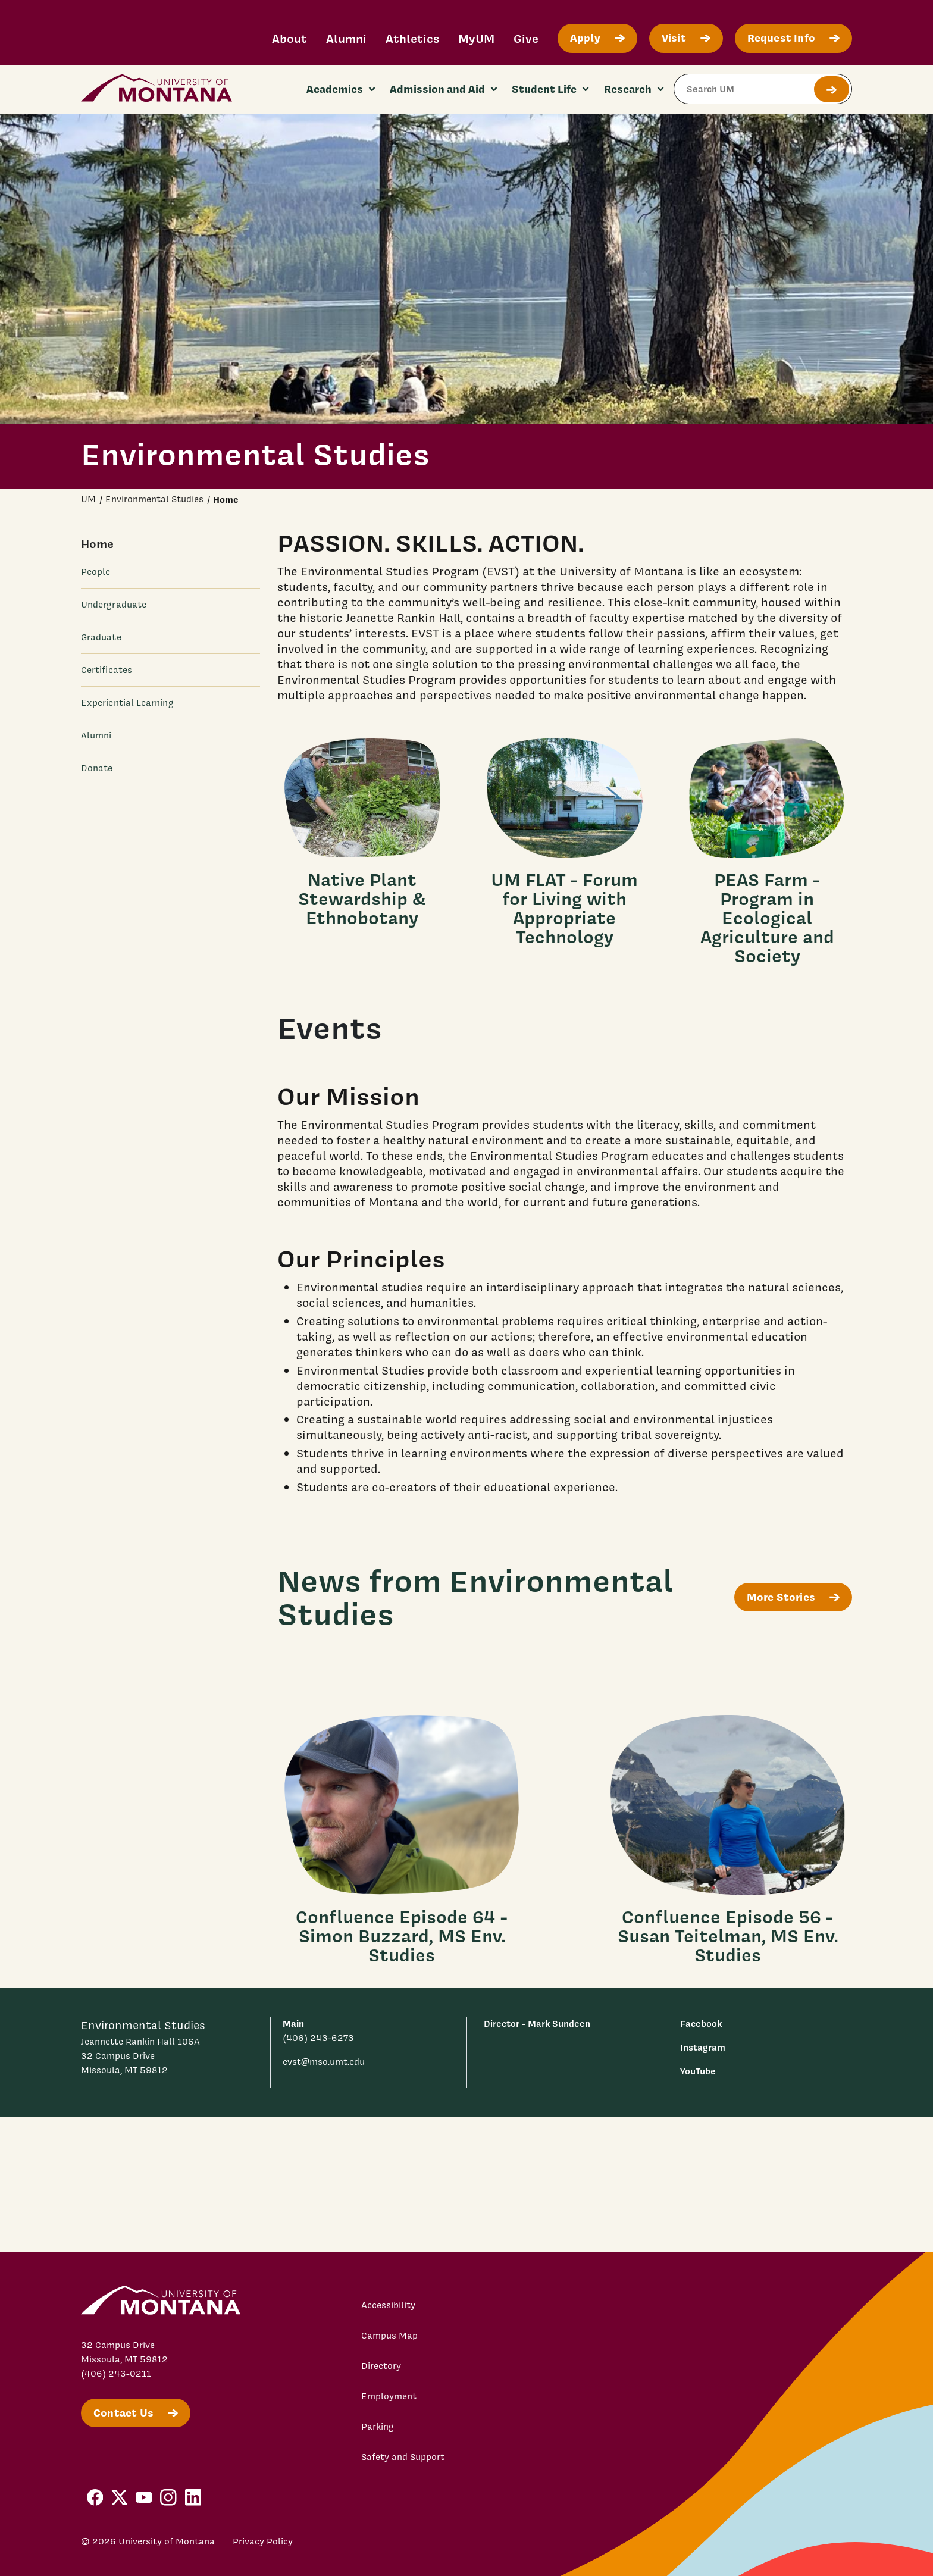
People (95, 572)
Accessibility (388, 2305)
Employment (389, 2396)
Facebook (701, 2023)
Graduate (101, 637)
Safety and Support (402, 2457)
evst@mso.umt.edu (324, 2062)
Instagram (702, 2047)
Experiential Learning (127, 703)
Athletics (412, 38)
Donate (96, 768)
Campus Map (389, 2336)
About (289, 38)
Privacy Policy (263, 2541)
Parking (377, 2427)
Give (526, 38)
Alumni (346, 38)
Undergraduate (113, 605)
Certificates (106, 670)
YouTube (698, 2071)
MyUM (476, 38)
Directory (381, 2366)
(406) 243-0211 (116, 2374)
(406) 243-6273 (318, 2038)
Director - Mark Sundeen (537, 2023)
